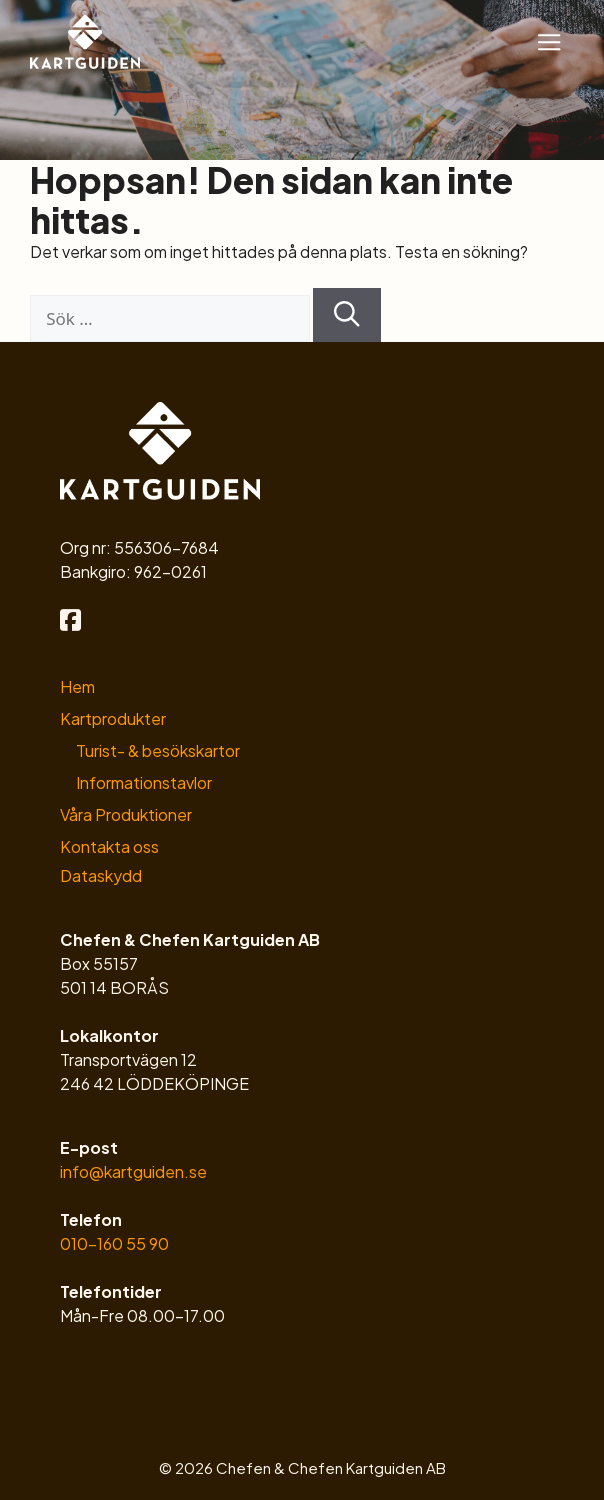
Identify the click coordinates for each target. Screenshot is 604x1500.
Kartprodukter (113, 718)
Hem (77, 686)
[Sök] (347, 315)
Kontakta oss (109, 846)
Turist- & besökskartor (158, 750)
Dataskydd (101, 875)
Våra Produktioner (126, 814)
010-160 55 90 (114, 1243)
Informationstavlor (144, 782)
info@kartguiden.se (133, 1171)
